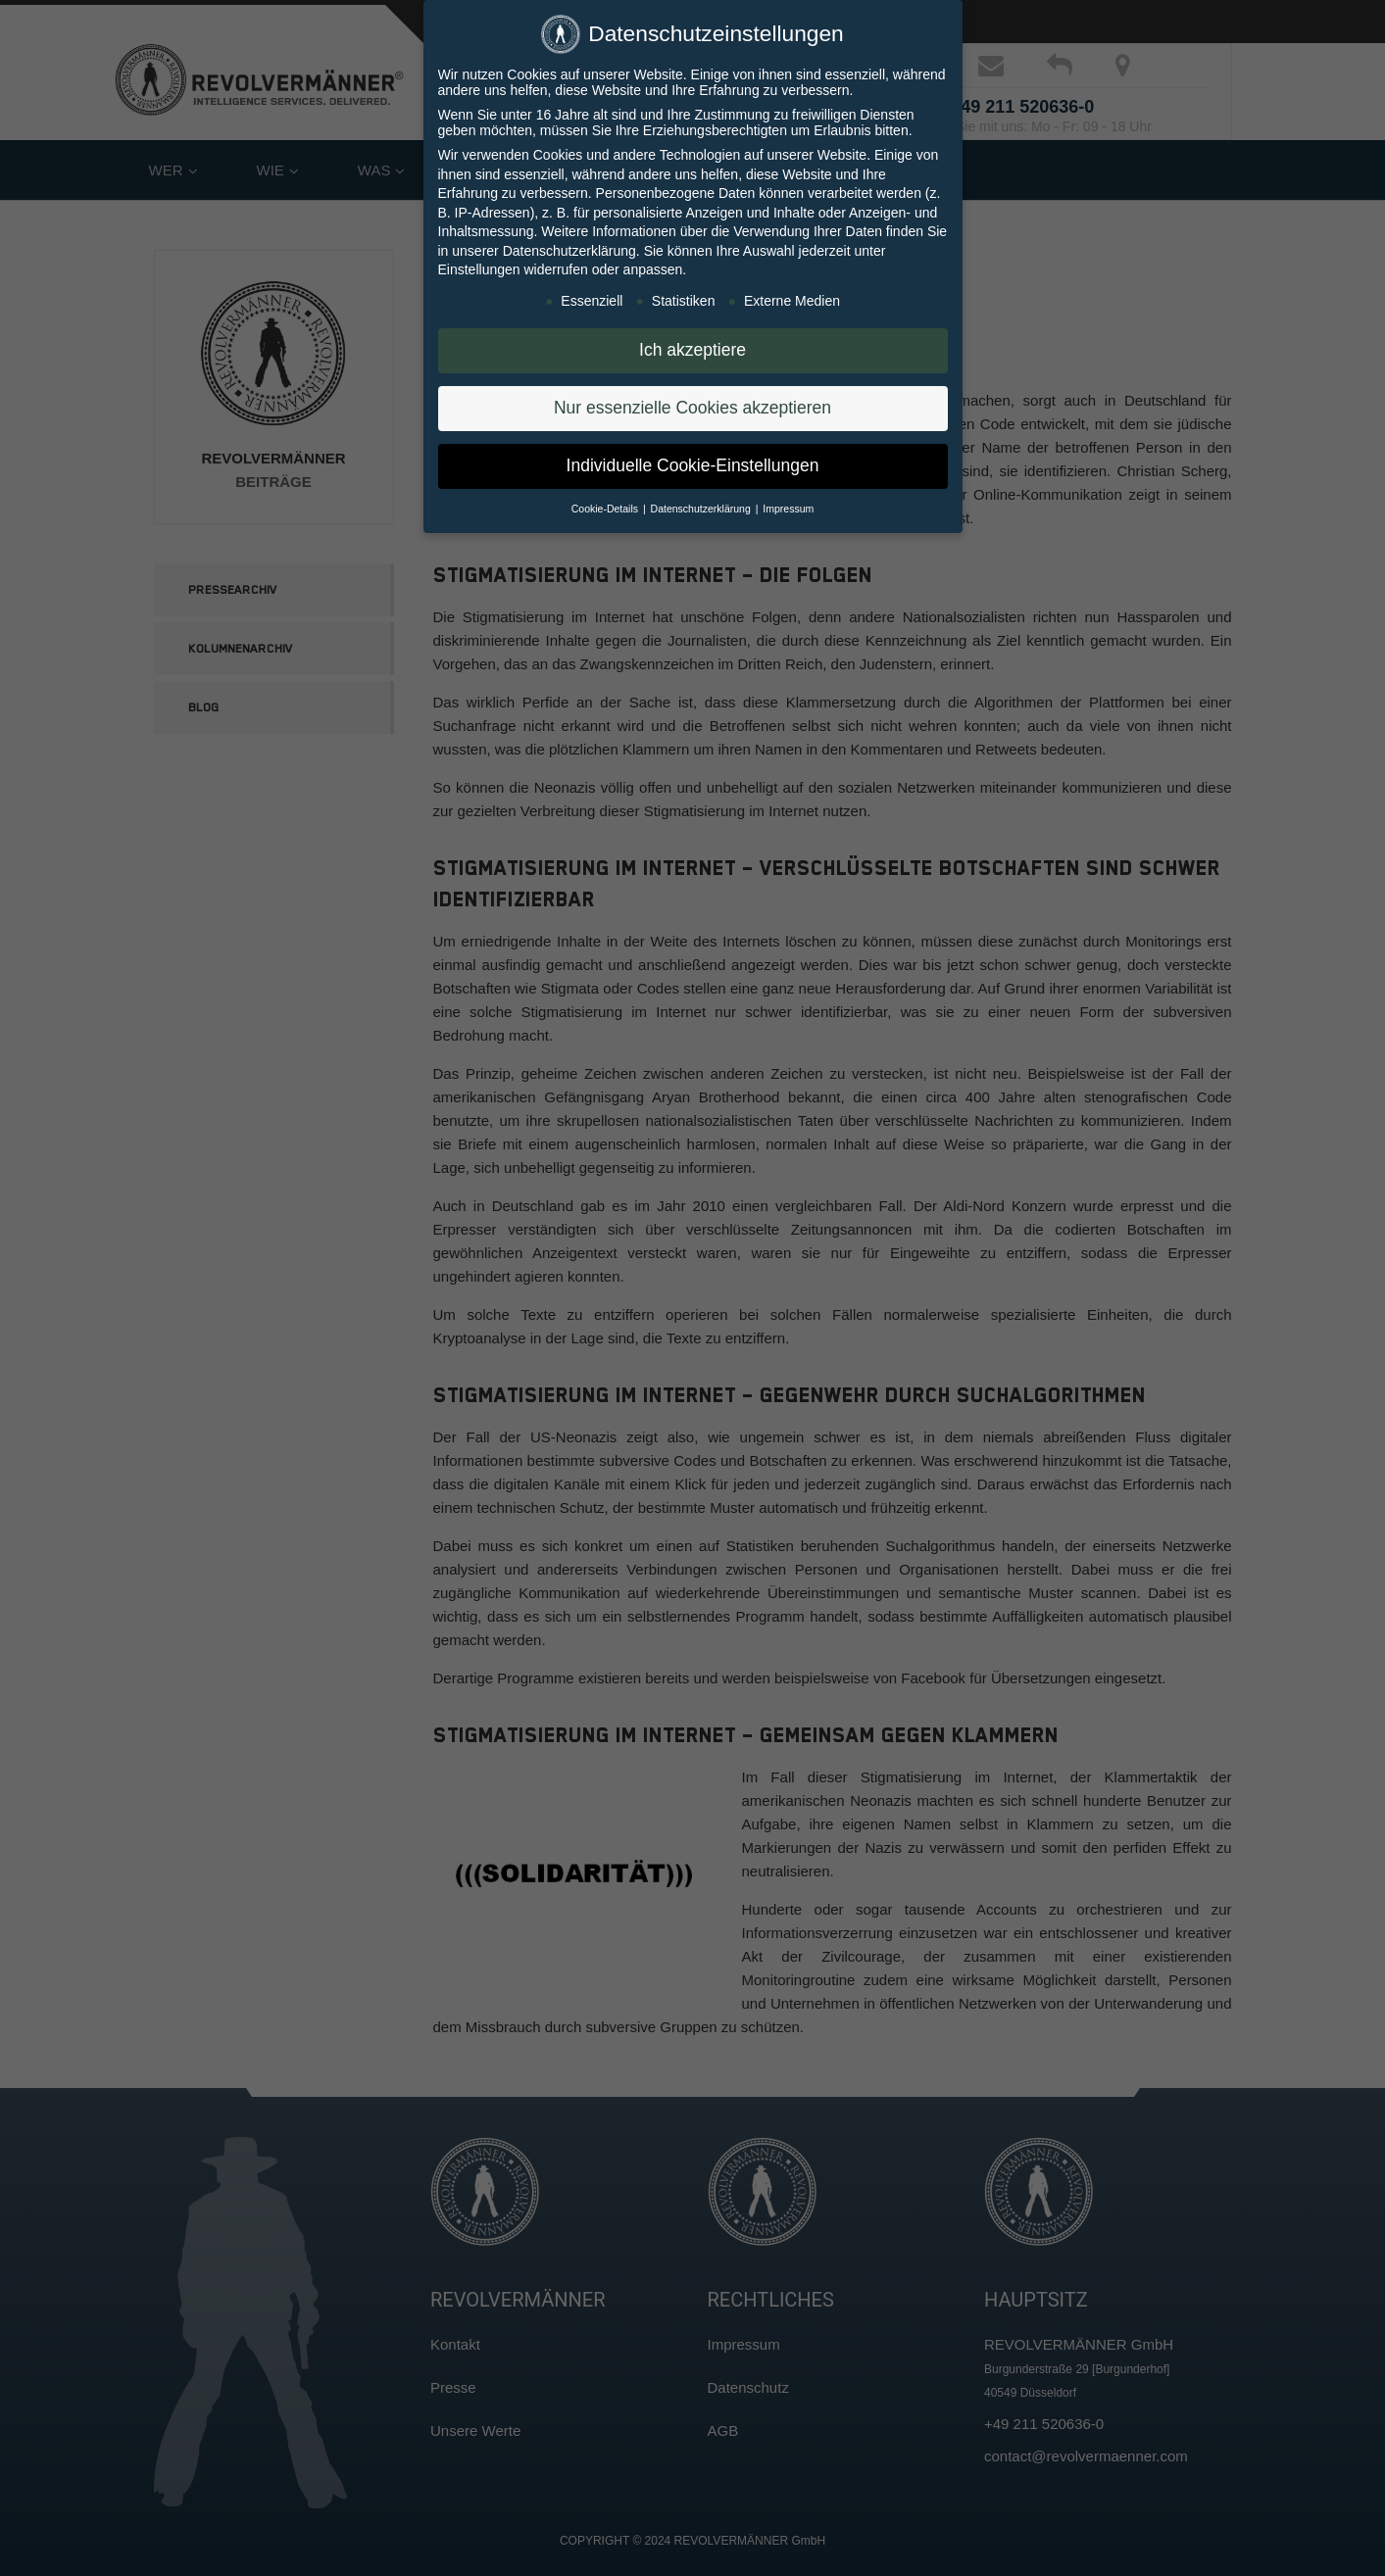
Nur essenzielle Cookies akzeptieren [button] (692, 399)
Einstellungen (479, 260)
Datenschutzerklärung (569, 242)
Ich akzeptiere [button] (692, 341)
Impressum (788, 500)
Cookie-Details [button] (606, 500)
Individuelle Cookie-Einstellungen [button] (693, 456)
